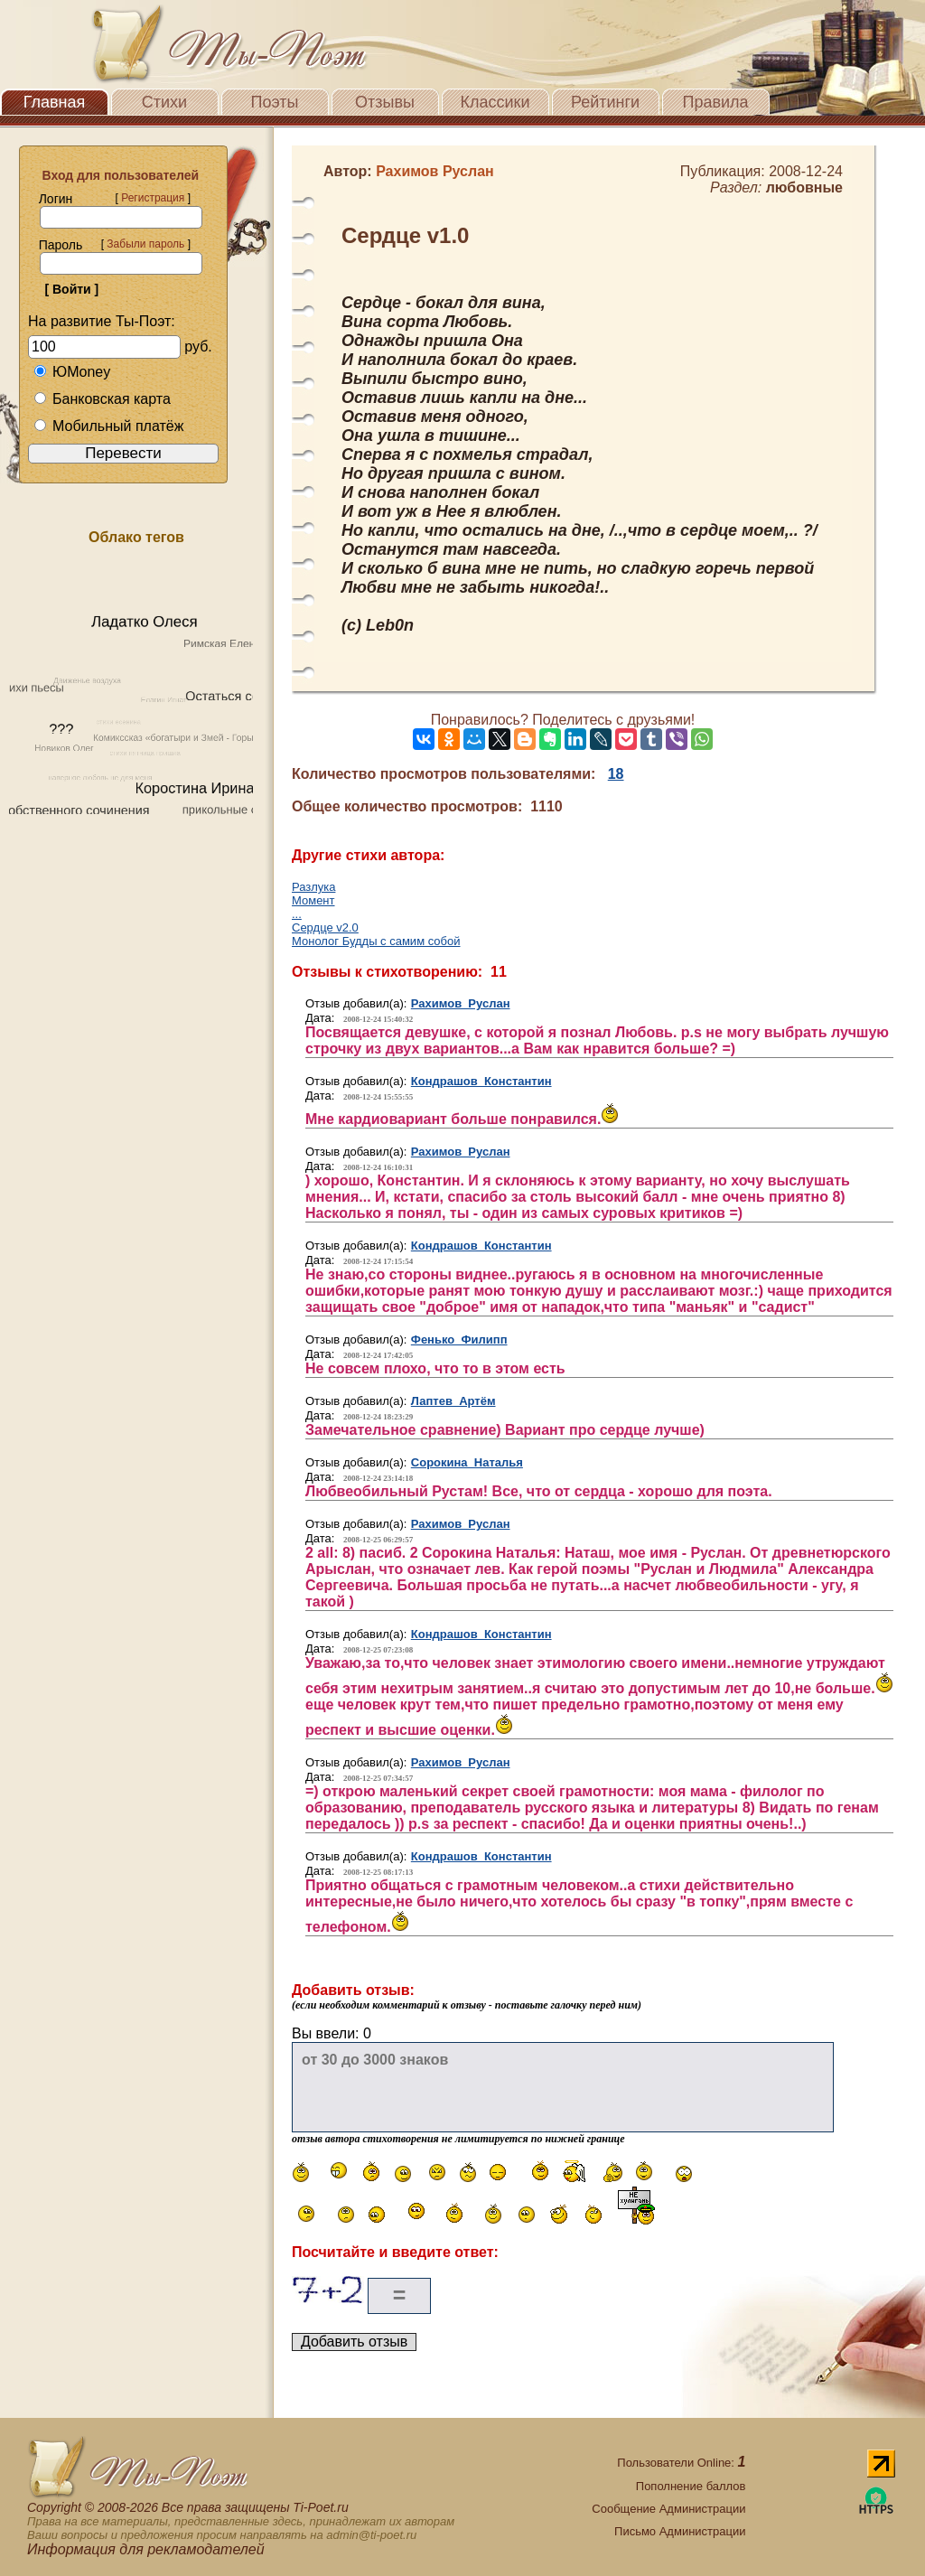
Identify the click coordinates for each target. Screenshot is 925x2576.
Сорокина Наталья (467, 1462)
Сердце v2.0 (325, 927)
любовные (804, 187)
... (297, 914)
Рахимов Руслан (460, 1003)
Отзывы (385, 102)
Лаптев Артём (453, 1401)
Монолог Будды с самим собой (376, 941)
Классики (495, 102)
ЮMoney (71, 371)
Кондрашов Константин (481, 1081)
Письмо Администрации (679, 2531)
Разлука (313, 887)
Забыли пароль (145, 244)
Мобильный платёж (108, 426)
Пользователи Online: (681, 2462)
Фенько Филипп (459, 1339)
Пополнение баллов (691, 2486)
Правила (715, 102)
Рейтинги (605, 102)
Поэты (275, 102)
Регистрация (152, 198)
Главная (54, 102)
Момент (313, 900)
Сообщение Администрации (668, 2508)
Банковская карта (102, 399)
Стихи (164, 102)
